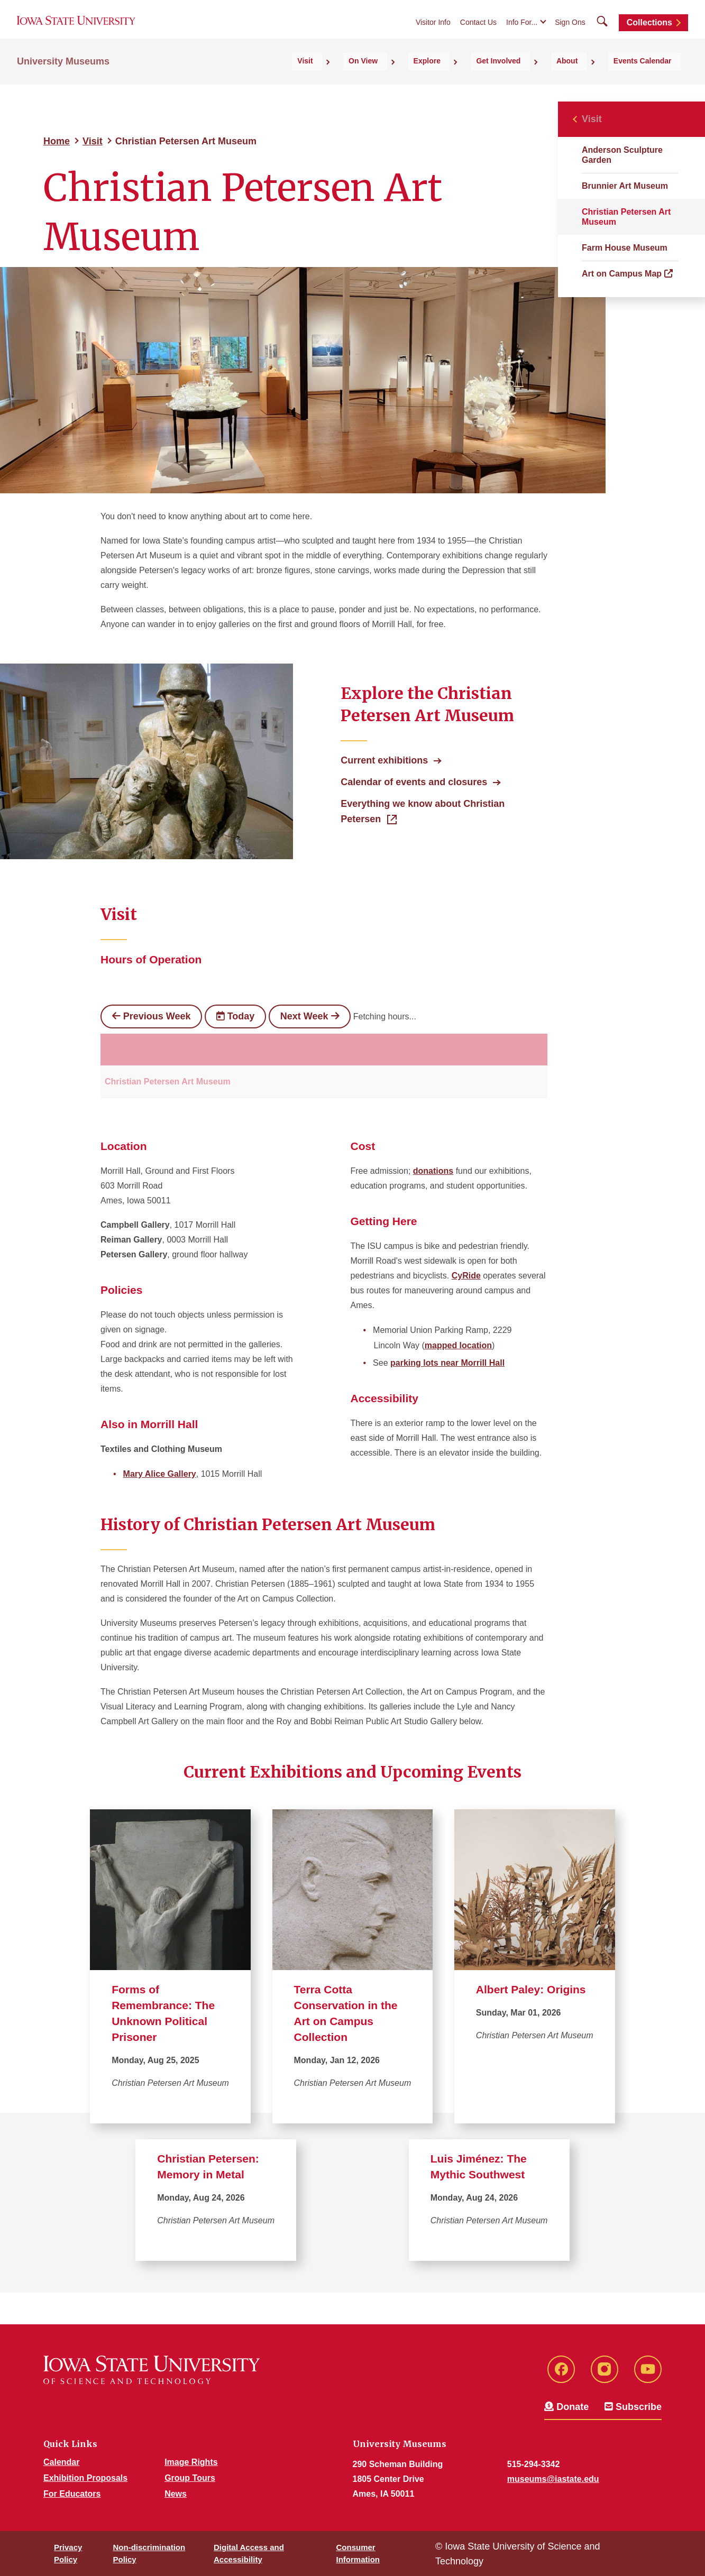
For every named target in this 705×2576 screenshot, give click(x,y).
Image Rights (190, 2462)
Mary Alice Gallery (159, 1473)
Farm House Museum (624, 247)
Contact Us (478, 33)
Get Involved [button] (537, 80)
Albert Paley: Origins (531, 1989)
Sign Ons (570, 33)
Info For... (521, 33)
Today (235, 1016)
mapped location (458, 1345)
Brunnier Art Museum (625, 185)
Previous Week (151, 1016)
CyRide (466, 1275)
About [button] (590, 80)
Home (56, 141)
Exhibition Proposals (85, 2477)
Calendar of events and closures (414, 782)
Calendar (61, 2462)
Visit (93, 141)
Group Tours (189, 2477)
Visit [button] (387, 80)
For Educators (71, 2493)
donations (433, 1170)
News (175, 2493)
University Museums (63, 80)
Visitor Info (433, 33)
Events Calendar (651, 80)
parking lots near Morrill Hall (447, 1362)
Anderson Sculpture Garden (622, 154)
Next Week (309, 1016)
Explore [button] (479, 80)
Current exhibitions (384, 760)
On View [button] (430, 80)
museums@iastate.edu (553, 2478)
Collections (649, 33)
